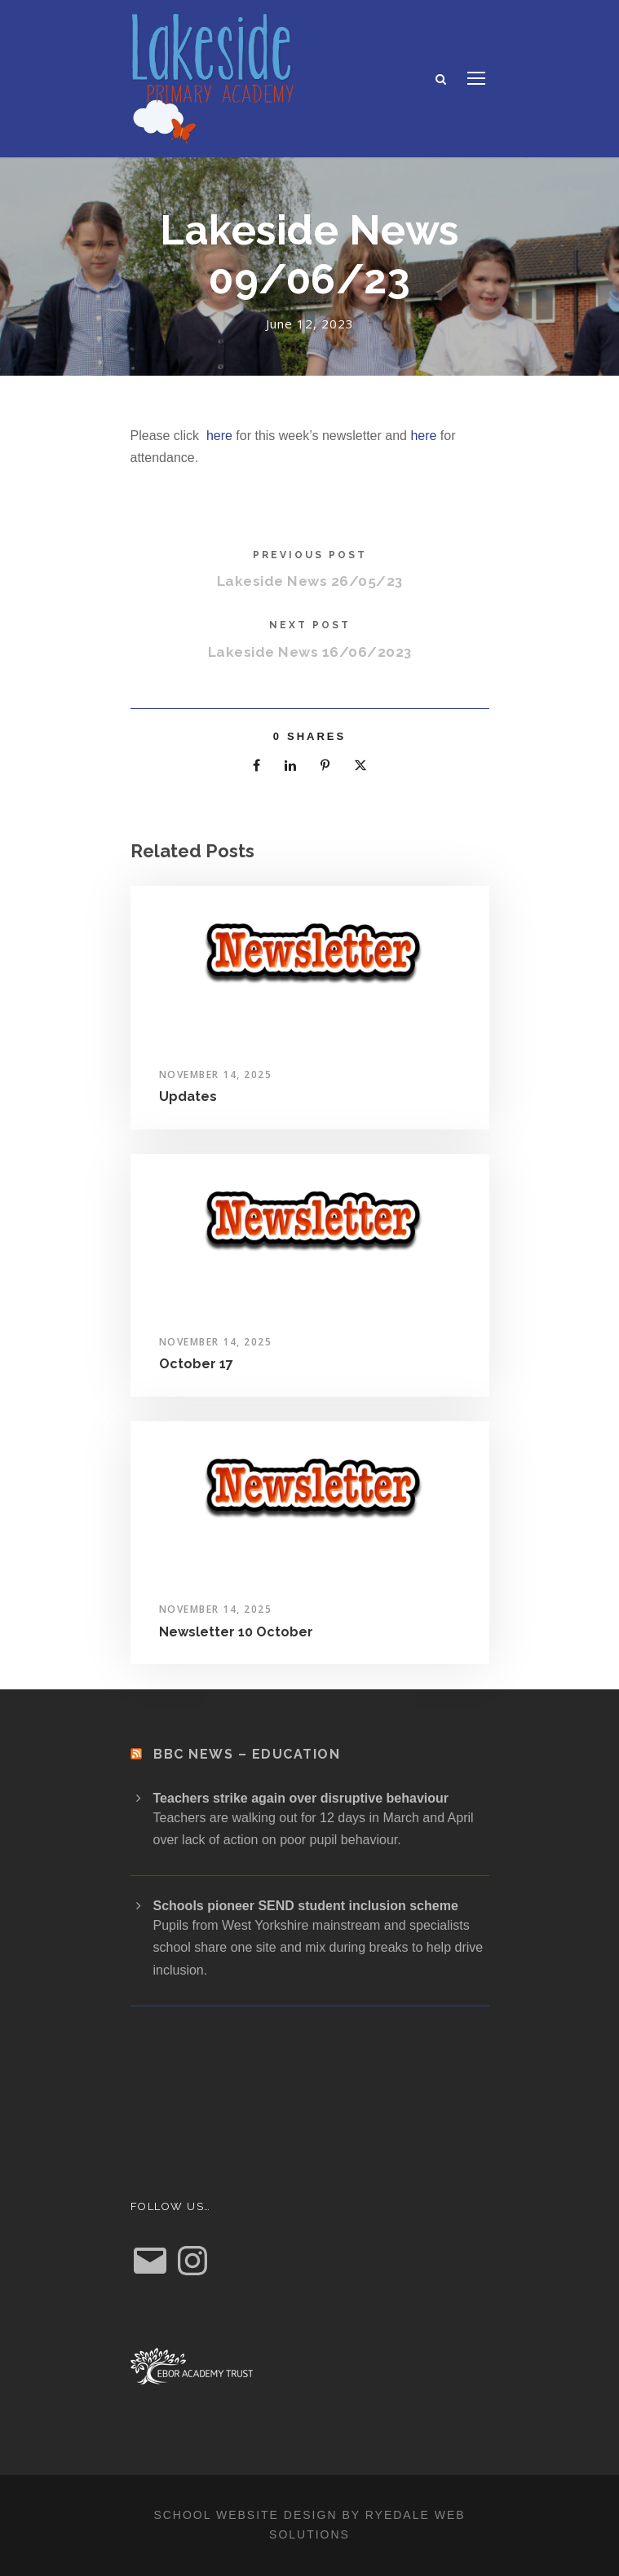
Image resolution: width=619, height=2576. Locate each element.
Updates (188, 1096)
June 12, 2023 (310, 323)
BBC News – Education (246, 1754)
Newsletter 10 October (236, 1632)
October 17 (196, 1364)
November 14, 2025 (215, 1074)
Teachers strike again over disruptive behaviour (301, 1798)
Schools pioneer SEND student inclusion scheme (305, 1906)
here (219, 436)
